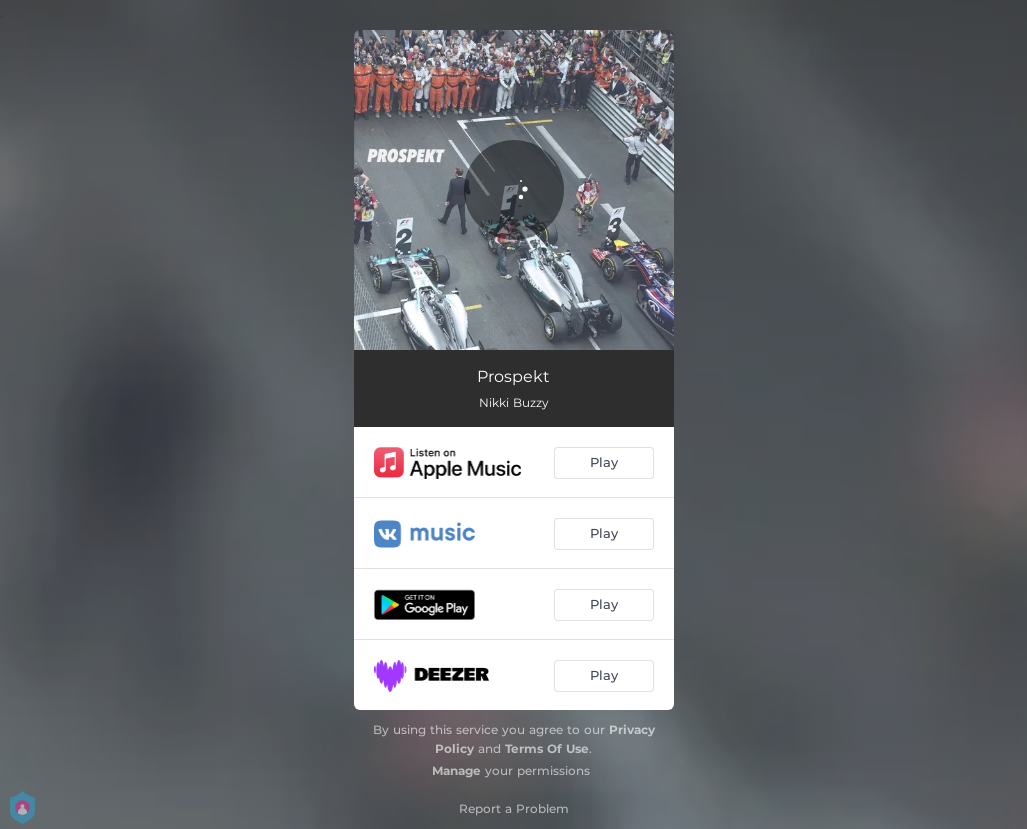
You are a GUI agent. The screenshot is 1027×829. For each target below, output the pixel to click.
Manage (456, 770)
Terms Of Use (547, 748)
